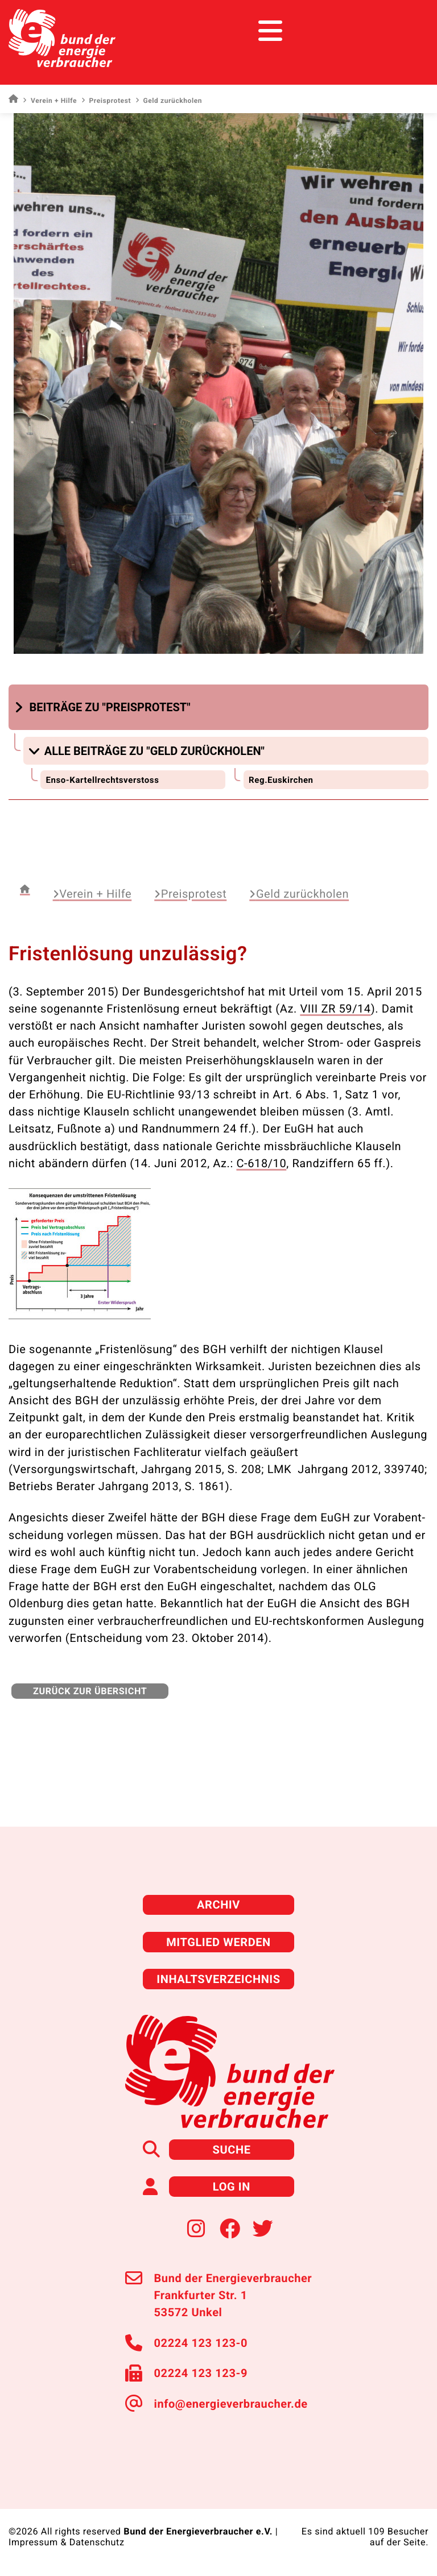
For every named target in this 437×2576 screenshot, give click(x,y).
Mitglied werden (218, 1942)
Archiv (218, 1904)
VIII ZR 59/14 (335, 1008)
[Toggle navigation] (407, 31)
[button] (103, 707)
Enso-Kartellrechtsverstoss (102, 780)
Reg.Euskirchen (281, 780)
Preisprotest (106, 101)
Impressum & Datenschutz (67, 2542)
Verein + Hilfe (50, 101)
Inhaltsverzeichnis (218, 1979)
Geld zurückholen (299, 894)
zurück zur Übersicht (90, 1691)
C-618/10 (261, 1163)
